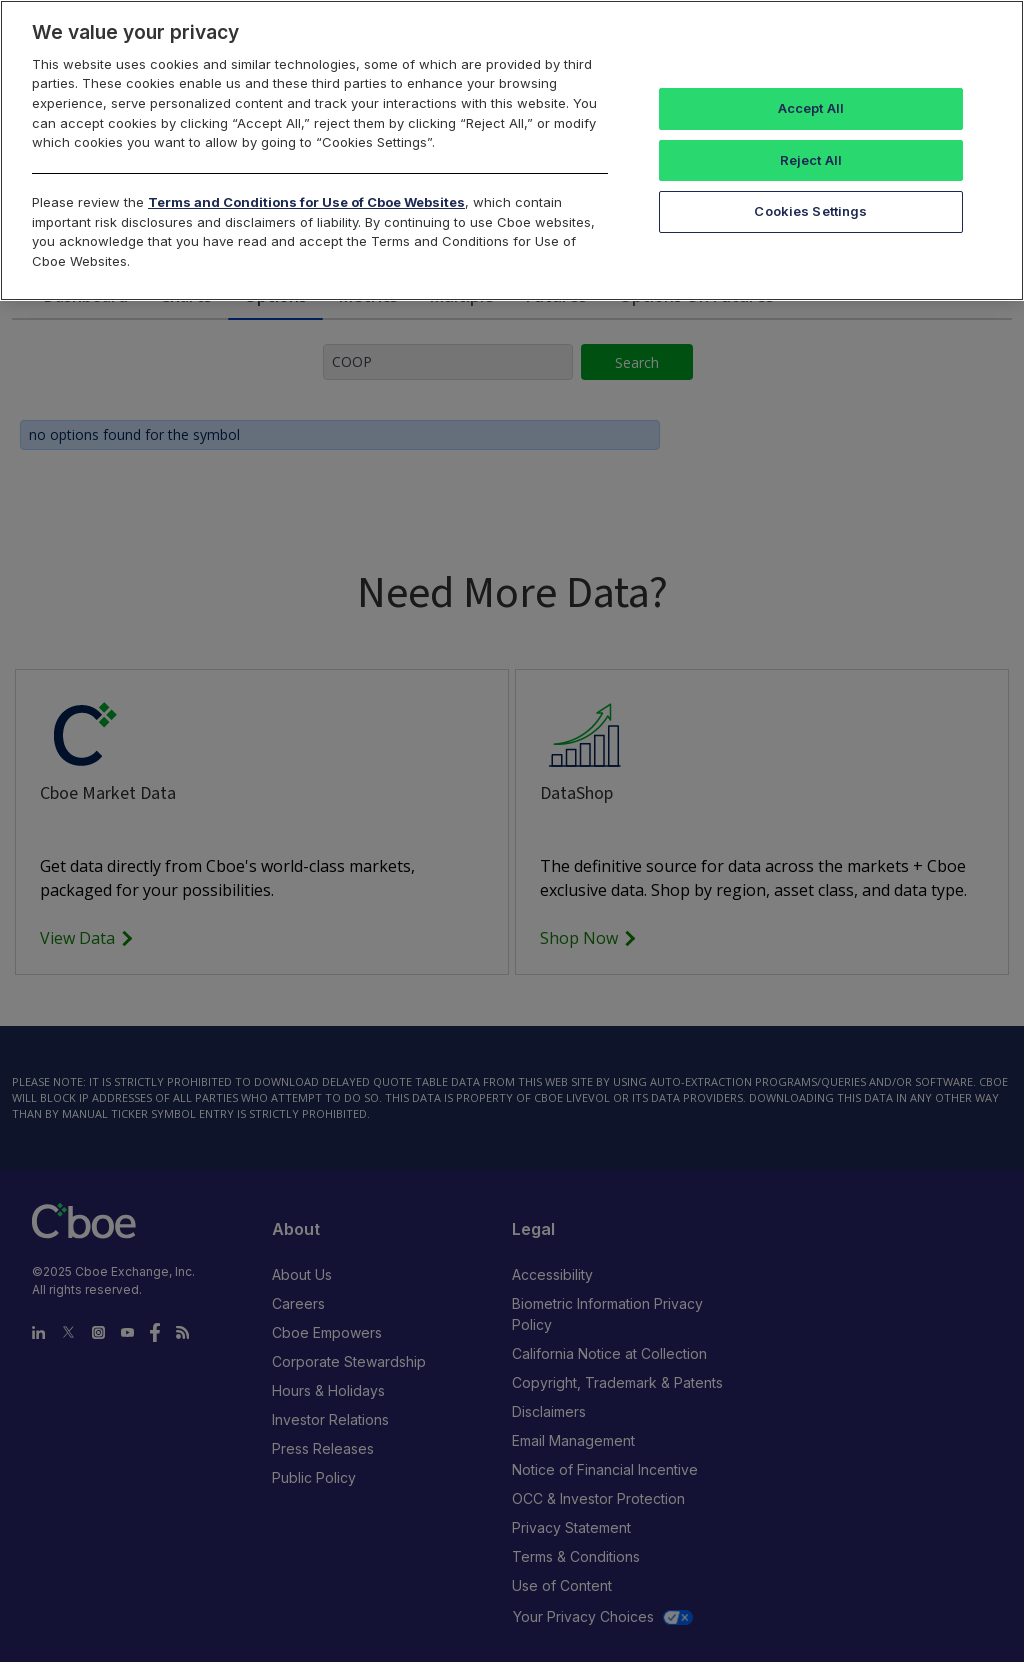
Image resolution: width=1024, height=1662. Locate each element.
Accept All (811, 108)
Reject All (811, 160)
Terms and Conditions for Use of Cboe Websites (306, 202)
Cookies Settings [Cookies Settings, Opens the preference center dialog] (810, 211)
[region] (512, 150)
